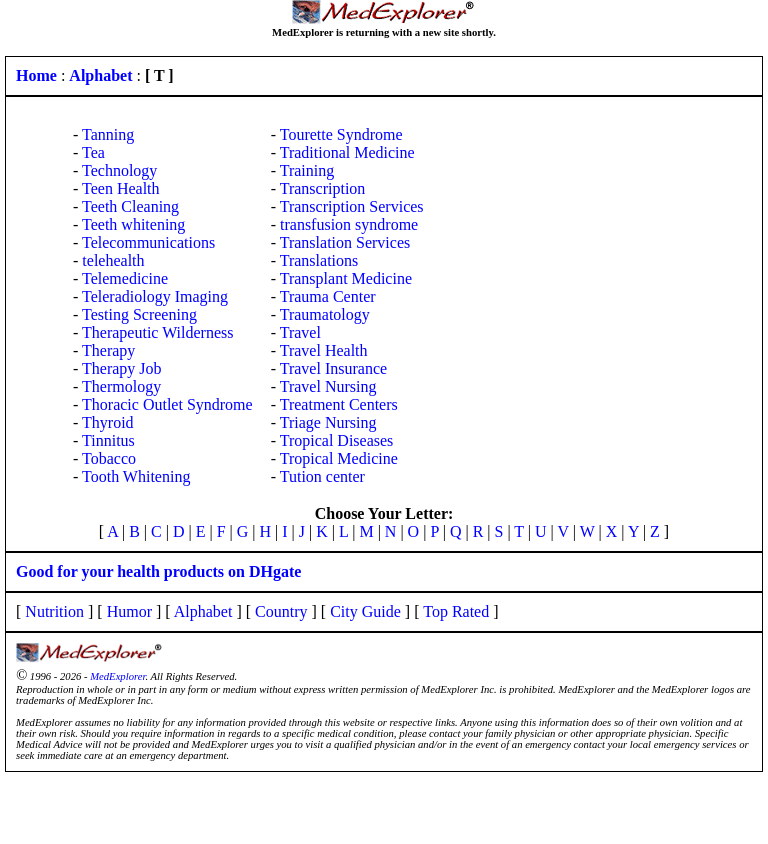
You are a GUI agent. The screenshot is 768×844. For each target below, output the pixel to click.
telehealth (113, 260)
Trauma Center (328, 296)
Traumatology (325, 314)
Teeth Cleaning (130, 206)
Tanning (108, 134)
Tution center (322, 476)
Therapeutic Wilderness (157, 332)
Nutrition (54, 611)
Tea (93, 152)
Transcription (323, 188)
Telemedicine (125, 278)
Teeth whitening (133, 224)
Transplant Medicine (346, 278)
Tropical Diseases (337, 440)
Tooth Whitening (136, 476)
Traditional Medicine (347, 152)
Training (307, 170)
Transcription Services (352, 206)
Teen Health (121, 188)
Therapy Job (122, 368)
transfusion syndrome (349, 224)
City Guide (365, 611)
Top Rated (456, 611)
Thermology (121, 386)
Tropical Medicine (339, 458)
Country (281, 611)
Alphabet (203, 611)
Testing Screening (139, 314)
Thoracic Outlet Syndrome (167, 404)
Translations (319, 260)
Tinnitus (108, 440)
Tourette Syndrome (341, 134)
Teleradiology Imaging (155, 296)
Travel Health (324, 350)
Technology (119, 170)
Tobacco (109, 458)
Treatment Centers (339, 404)
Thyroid (108, 422)
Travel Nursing (328, 386)
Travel (300, 332)
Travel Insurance (333, 368)
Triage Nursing (328, 422)
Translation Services (345, 242)
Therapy (108, 350)
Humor (129, 611)
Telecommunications (148, 242)
